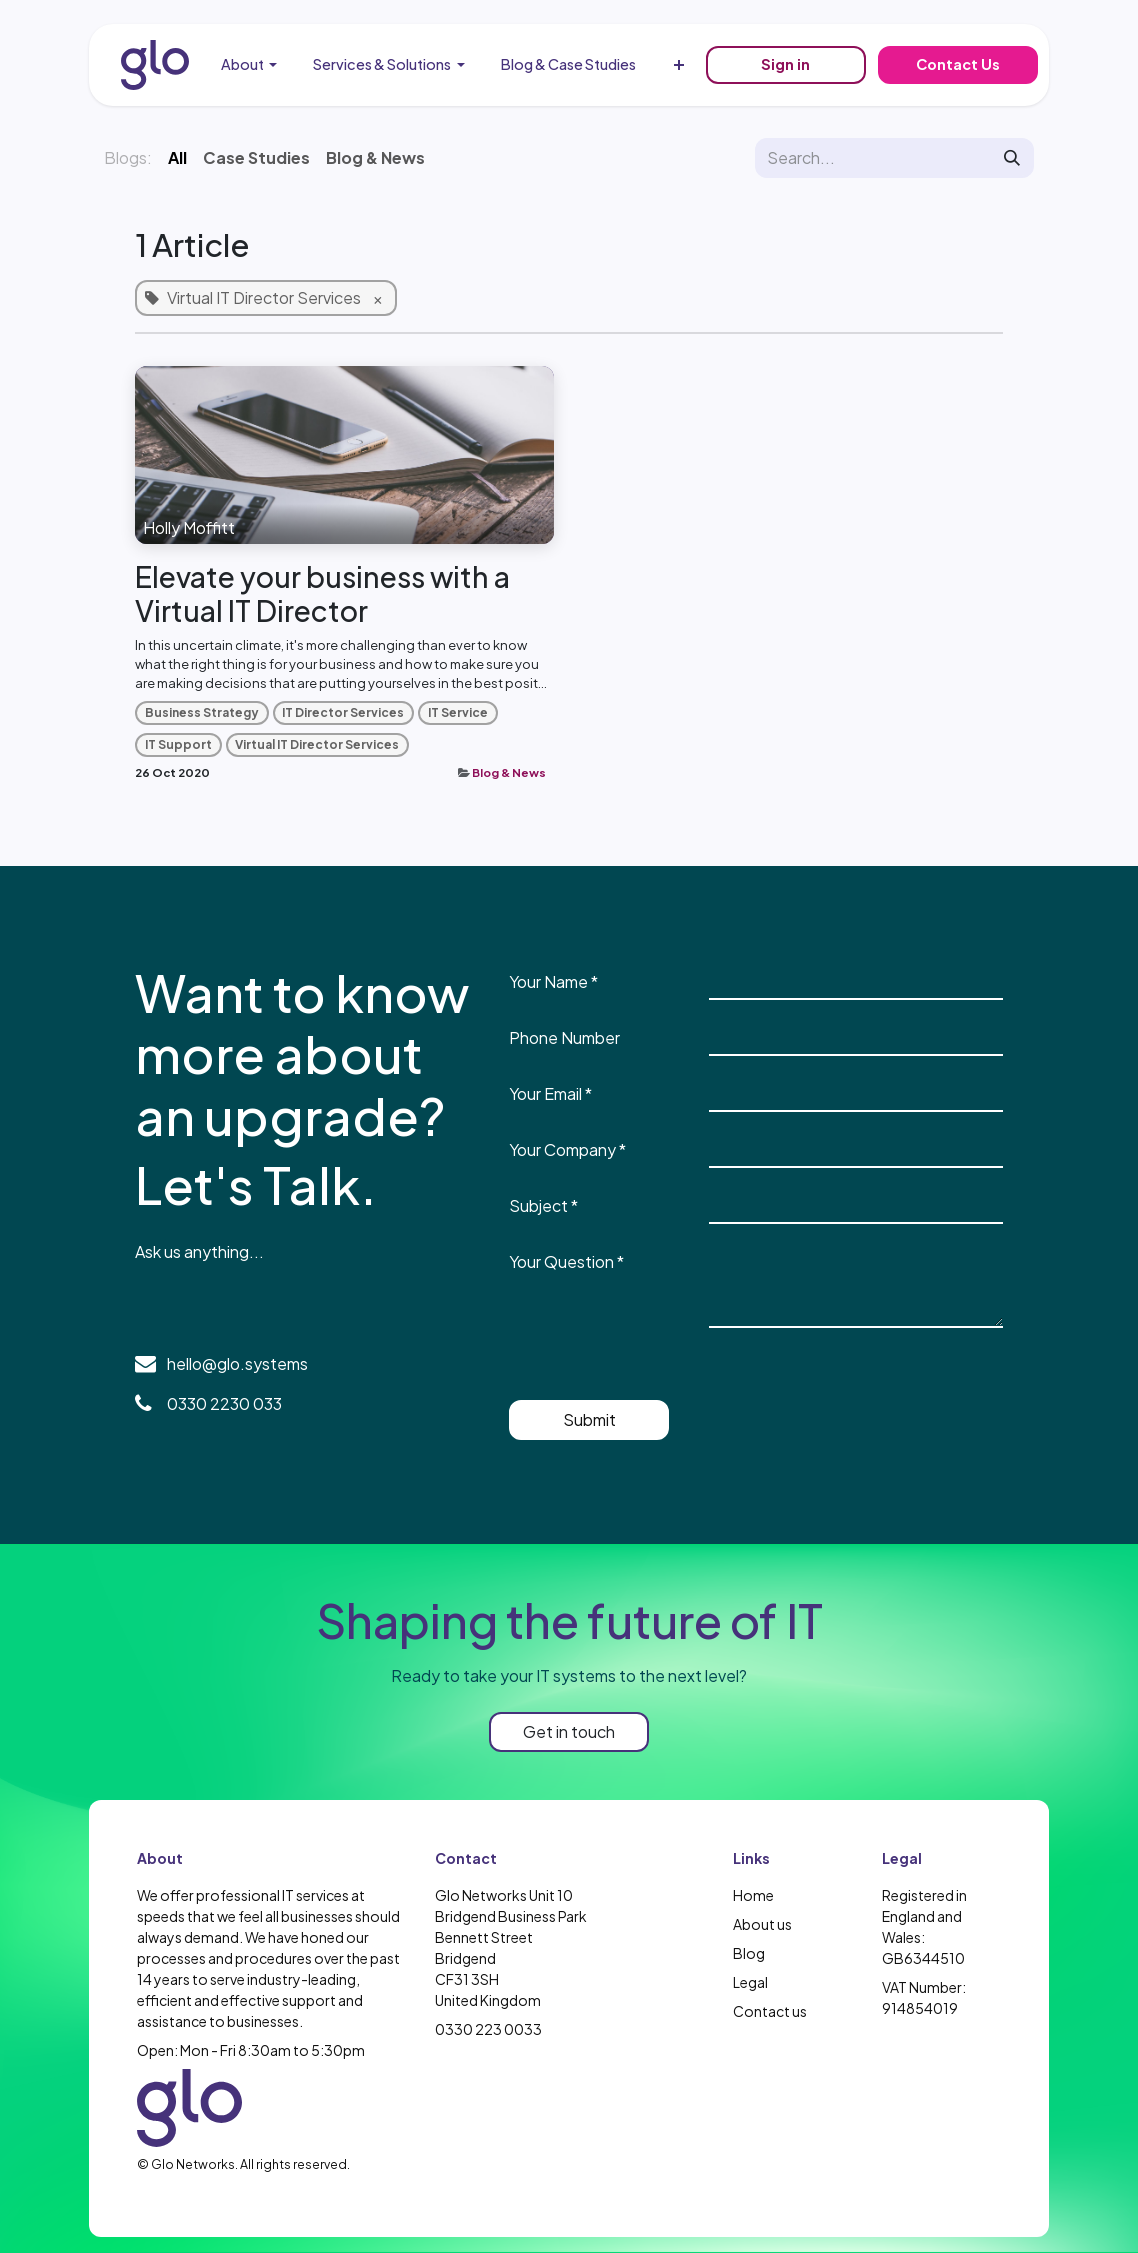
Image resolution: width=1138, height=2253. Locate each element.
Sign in (785, 64)
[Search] (1012, 158)
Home (753, 1895)
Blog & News (509, 772)
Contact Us (958, 64)
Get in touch (569, 1731)
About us (762, 1924)
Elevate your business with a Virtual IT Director (322, 594)
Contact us (770, 2011)
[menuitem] (249, 65)
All (177, 157)
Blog (749, 1953)
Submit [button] (589, 1419)
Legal (750, 1982)
